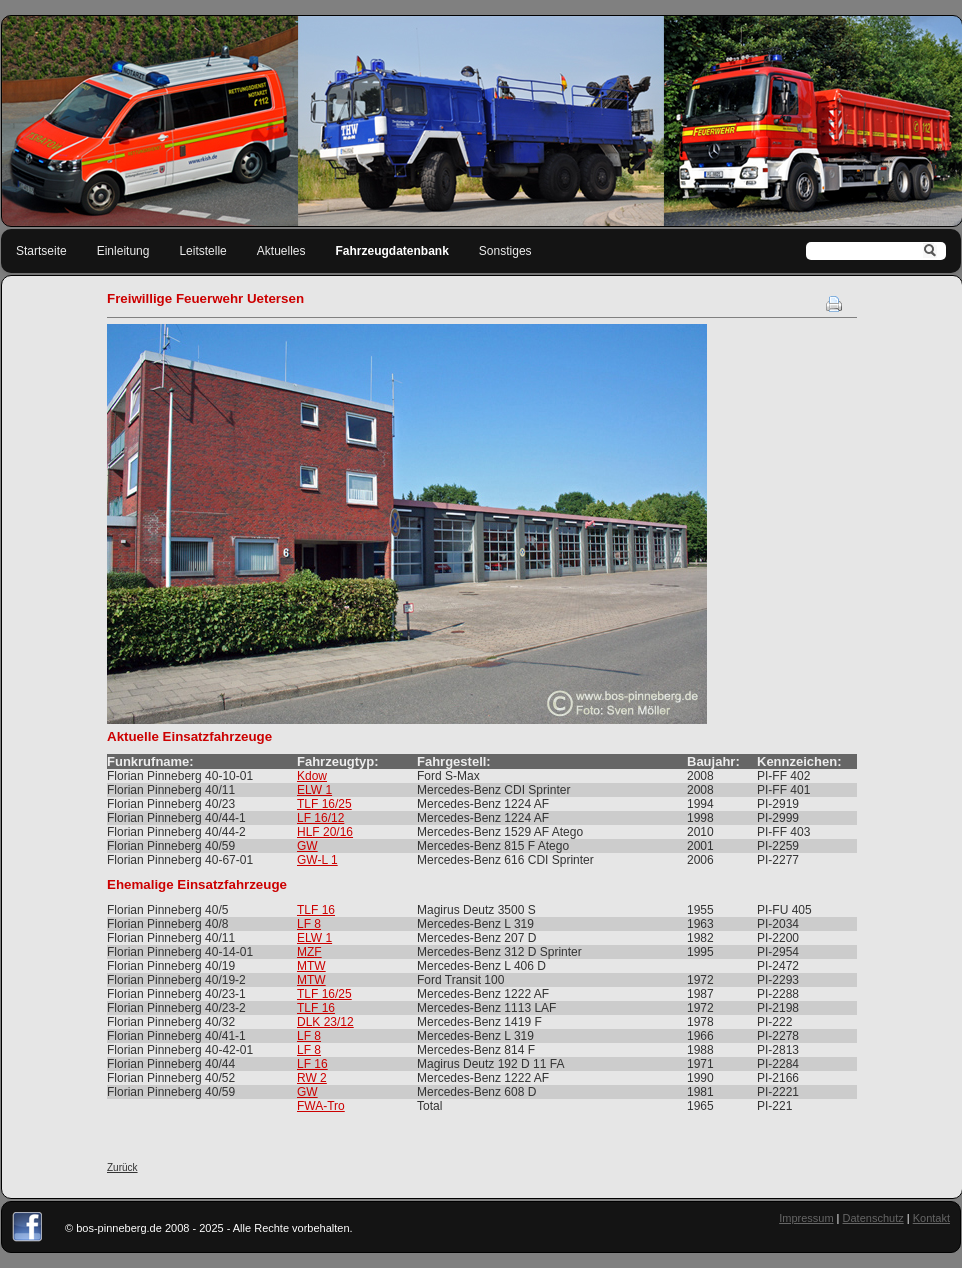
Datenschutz (873, 1218)
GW (307, 846)
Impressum (806, 1218)
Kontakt (931, 1218)
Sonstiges (505, 251)
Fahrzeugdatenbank (392, 251)
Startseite (41, 251)
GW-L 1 (317, 860)
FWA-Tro (321, 1106)
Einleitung (123, 251)
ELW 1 (314, 790)
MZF (309, 952)
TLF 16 (316, 910)
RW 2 (312, 1078)
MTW (311, 966)
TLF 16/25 (324, 804)
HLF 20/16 (325, 832)
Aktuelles (281, 251)
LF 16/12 (320, 818)
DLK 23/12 (325, 1022)
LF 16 (312, 1064)
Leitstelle (202, 251)
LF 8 (309, 924)
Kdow (312, 776)
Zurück (122, 1167)
